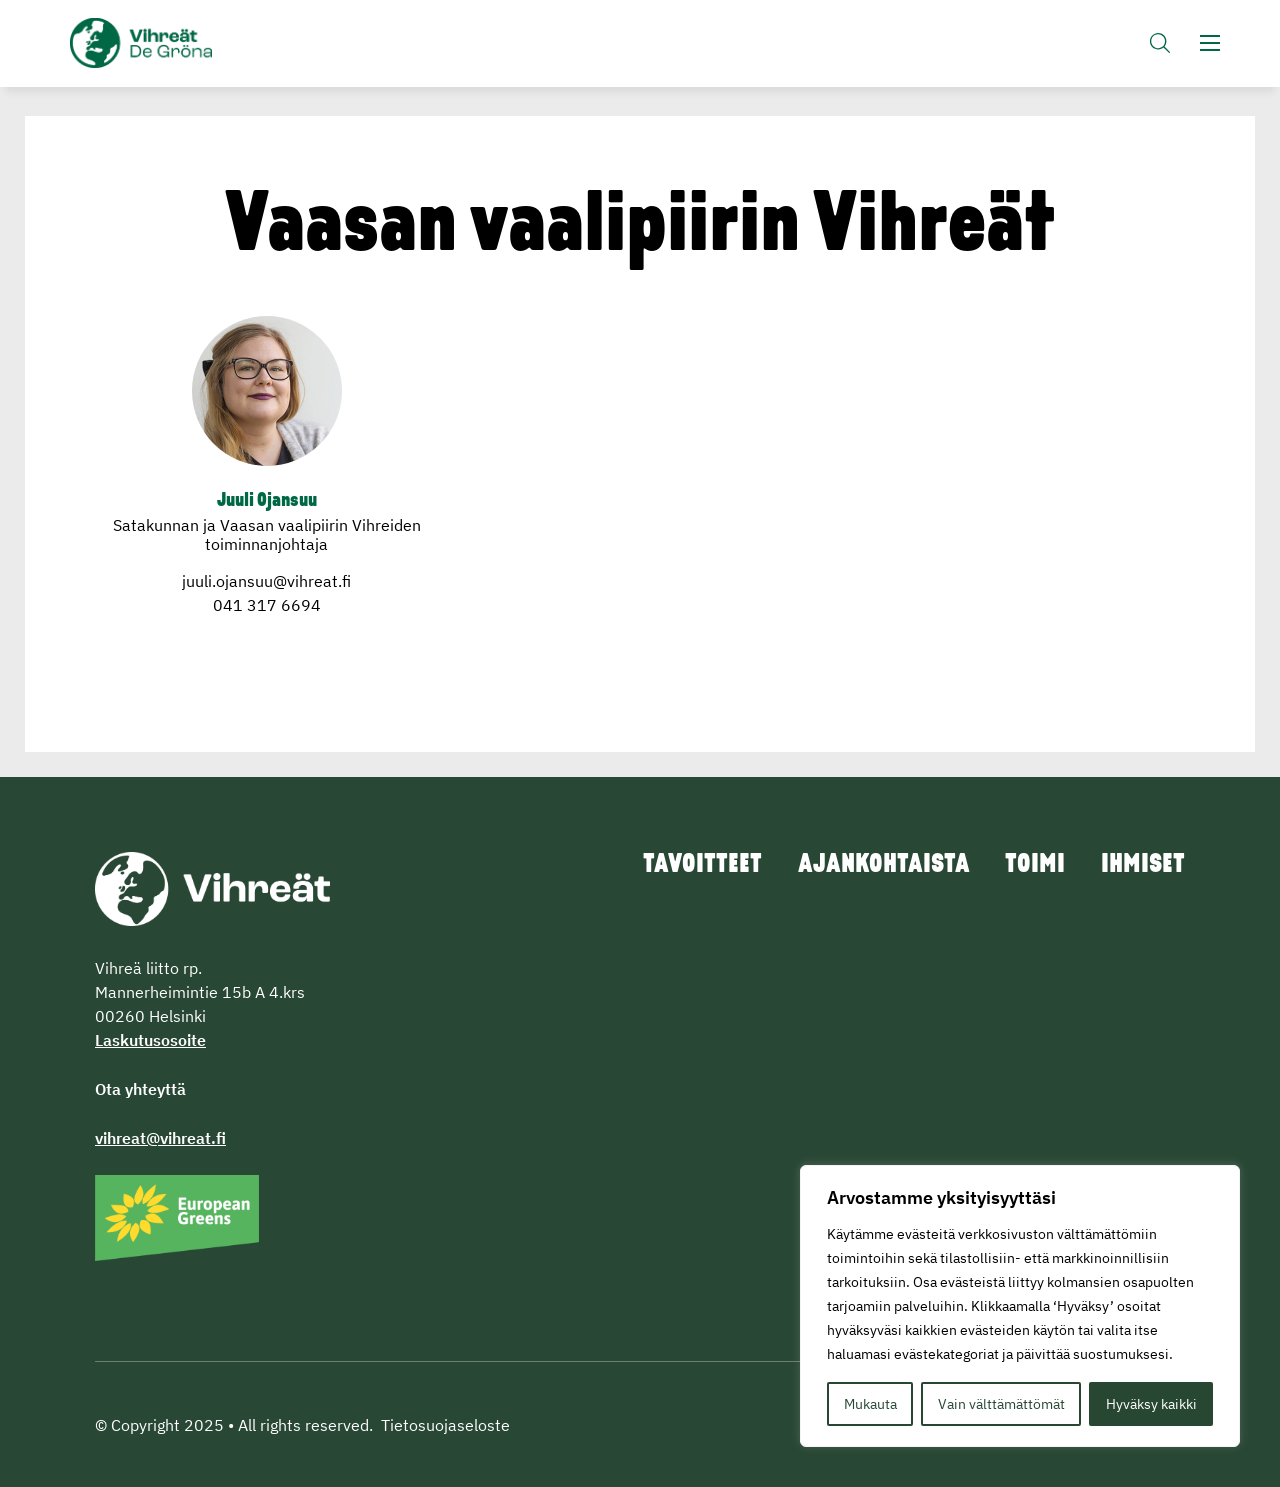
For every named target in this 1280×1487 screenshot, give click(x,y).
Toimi (1030, 866)
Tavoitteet (685, 866)
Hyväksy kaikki (1151, 1404)
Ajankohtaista (872, 866)
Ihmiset (1142, 866)
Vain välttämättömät (1001, 1404)
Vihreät (187, 46)
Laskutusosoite (150, 1040)
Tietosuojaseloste (445, 1425)
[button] (1160, 45)
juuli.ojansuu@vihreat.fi (266, 581)
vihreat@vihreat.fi (160, 1138)
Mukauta (870, 1404)
